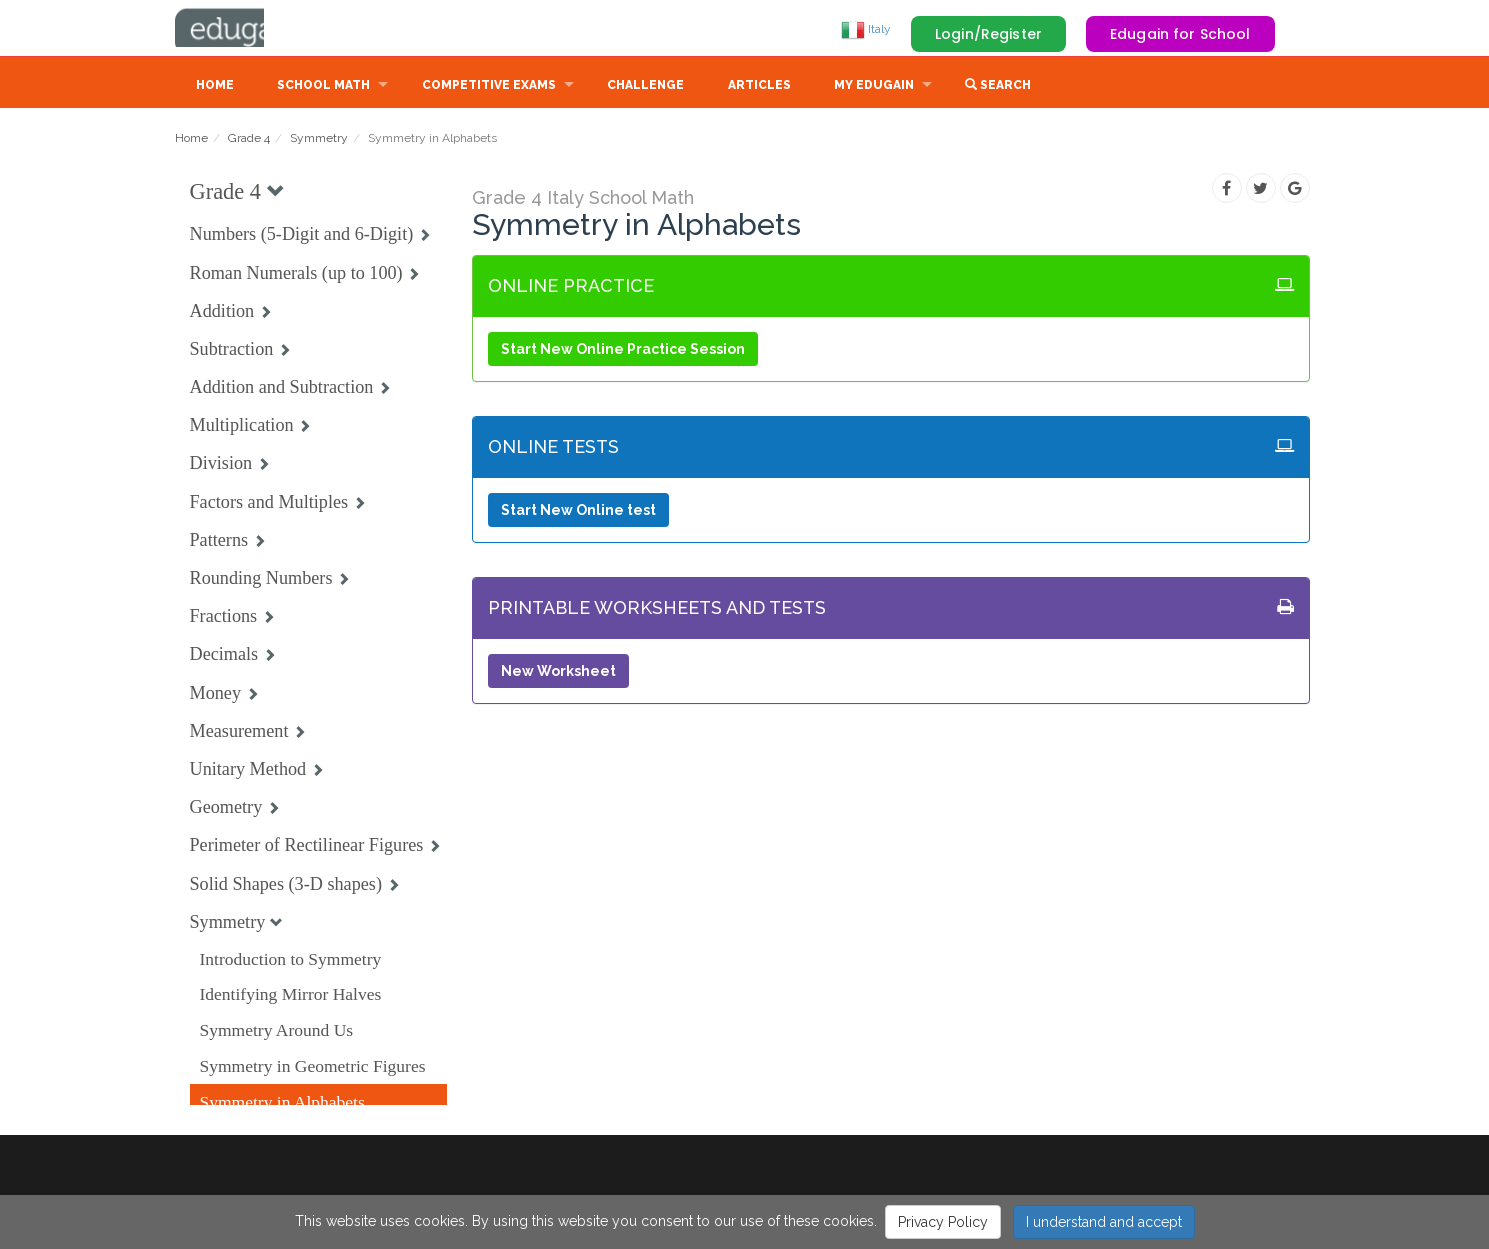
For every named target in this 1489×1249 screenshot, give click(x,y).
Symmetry (319, 140)
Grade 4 (249, 140)
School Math (323, 87)
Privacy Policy (943, 1222)
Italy (866, 29)
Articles (759, 87)
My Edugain (874, 87)
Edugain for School (1180, 34)
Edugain (250, 29)
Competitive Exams (489, 87)
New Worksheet (558, 673)
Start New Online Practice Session (623, 351)
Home (215, 87)
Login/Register (988, 34)
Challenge (645, 87)
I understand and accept (1104, 1222)
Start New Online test (578, 512)
